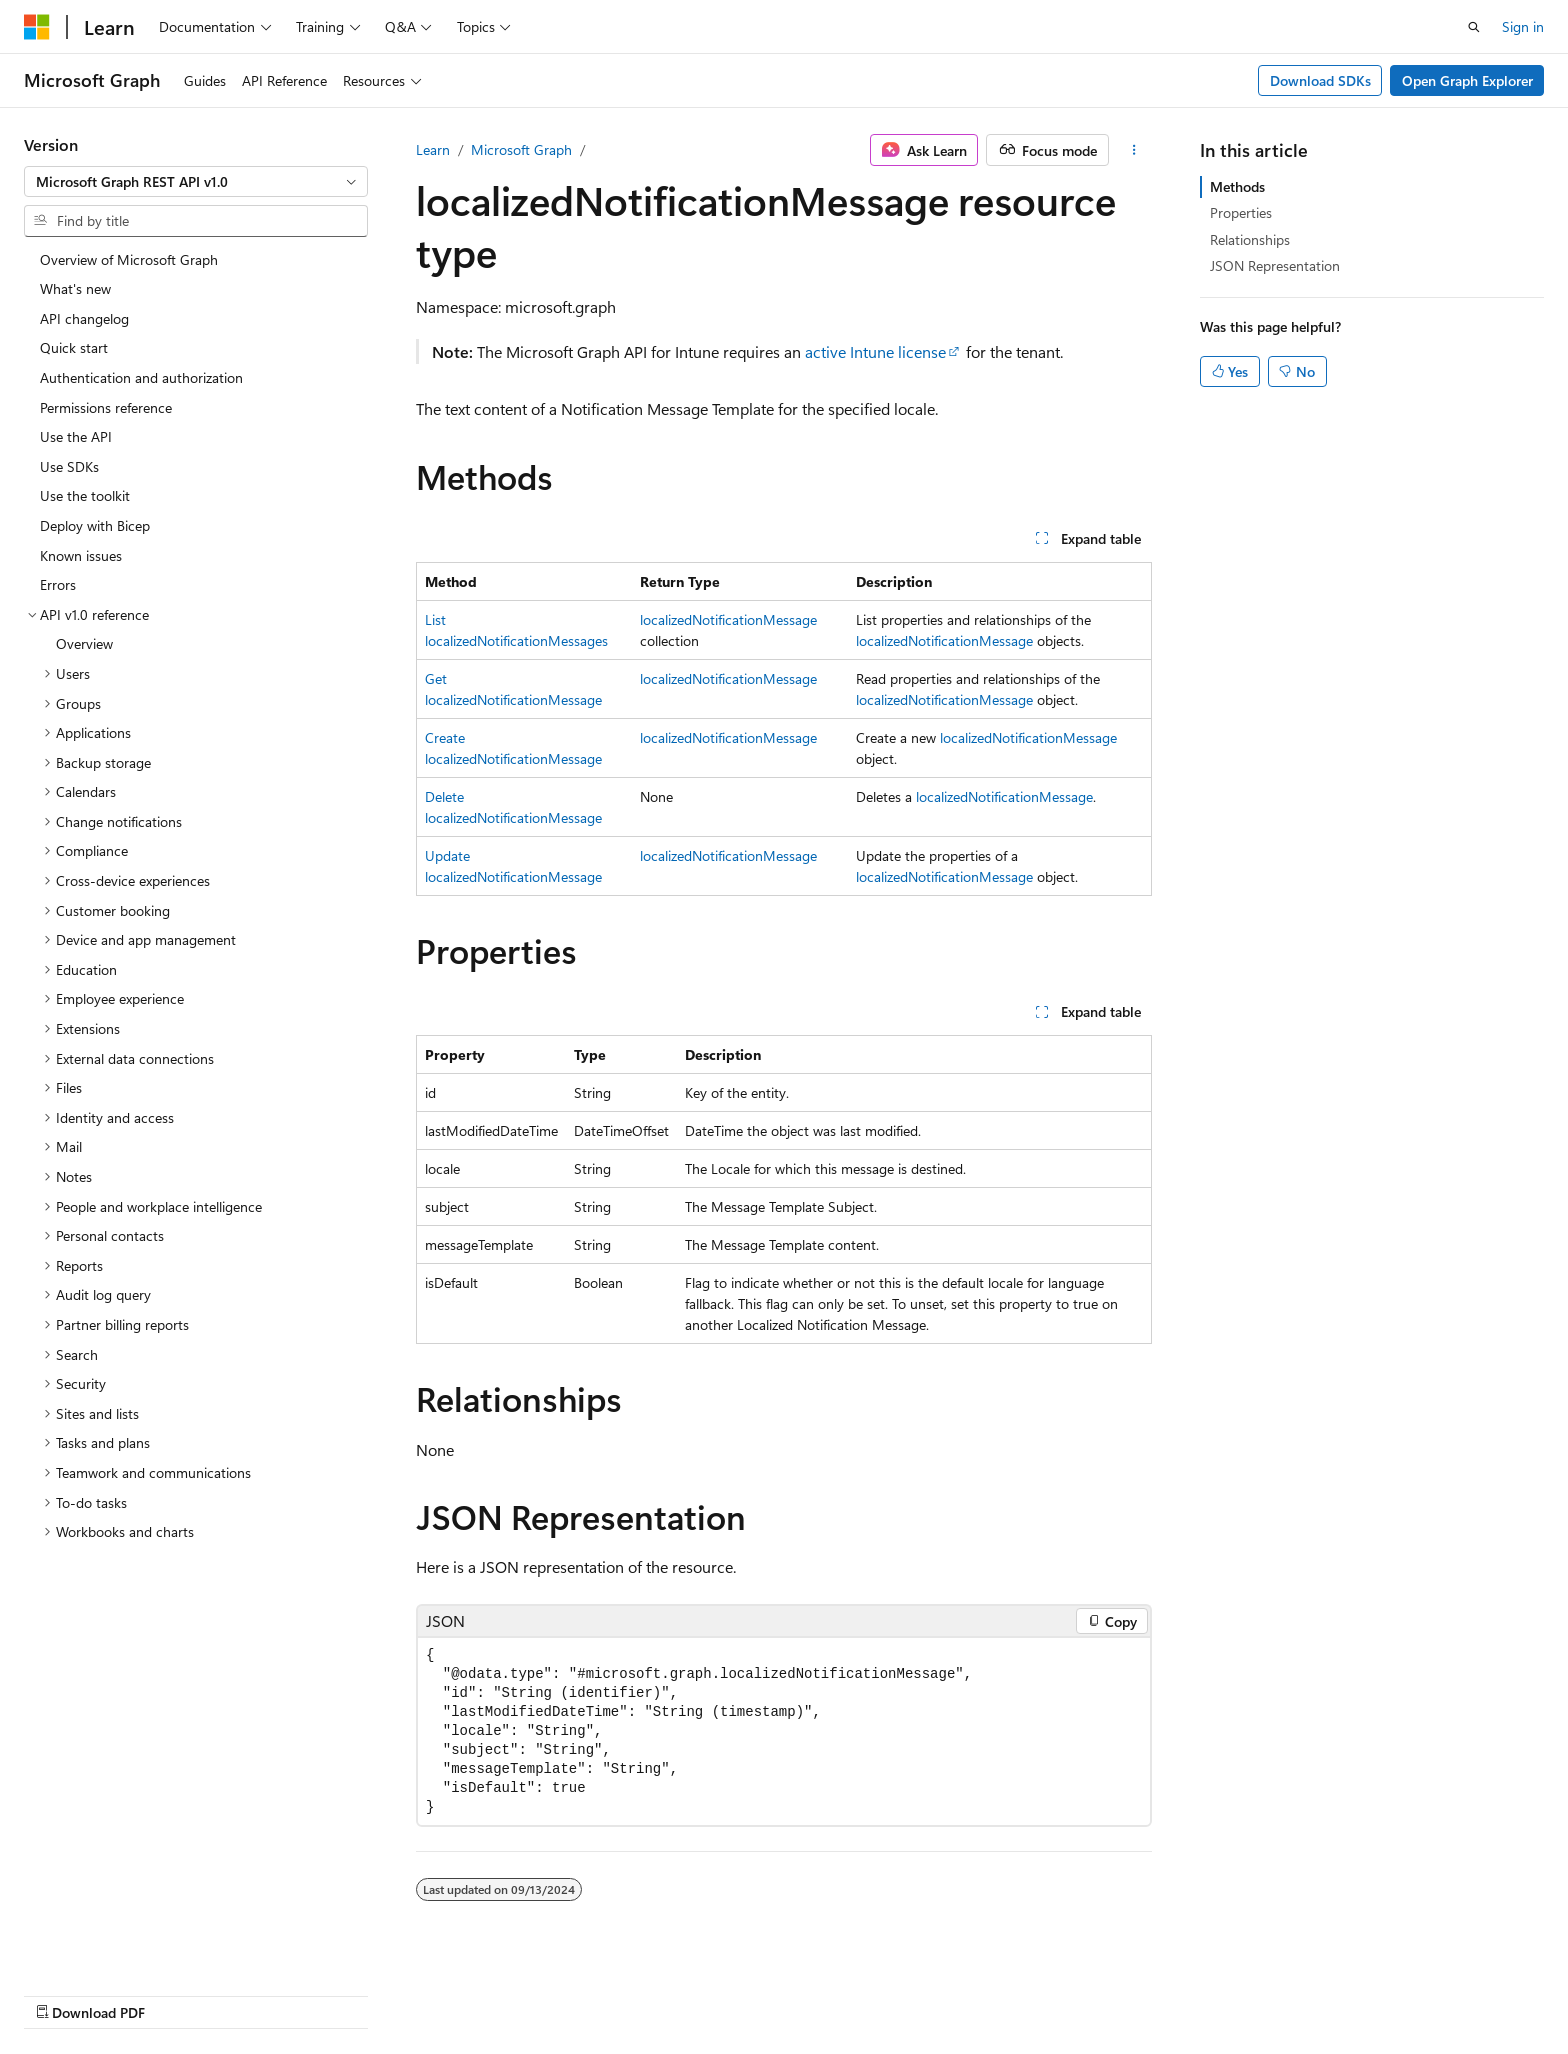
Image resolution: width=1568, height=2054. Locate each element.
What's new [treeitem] (75, 288)
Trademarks (1360, 1991)
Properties (1241, 212)
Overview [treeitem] (84, 643)
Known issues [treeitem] (81, 555)
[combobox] (196, 182)
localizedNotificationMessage (728, 619)
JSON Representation (1275, 265)
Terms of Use (1261, 1991)
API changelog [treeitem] (84, 318)
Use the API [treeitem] (76, 436)
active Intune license (875, 351)
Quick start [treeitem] (74, 347)
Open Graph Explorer (1467, 80)
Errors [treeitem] (58, 584)
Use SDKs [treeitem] (69, 466)
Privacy (1161, 1991)
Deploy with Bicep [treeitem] (95, 525)
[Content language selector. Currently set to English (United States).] (115, 1991)
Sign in (1523, 26)
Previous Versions (906, 1991)
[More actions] (1134, 150)
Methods (1237, 186)
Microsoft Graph (521, 149)
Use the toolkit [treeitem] (85, 495)
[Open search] (1474, 27)
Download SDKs (1320, 80)
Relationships (1250, 239)
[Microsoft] (37, 27)
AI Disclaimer (789, 1991)
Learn (433, 149)
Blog (997, 1991)
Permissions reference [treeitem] (106, 407)
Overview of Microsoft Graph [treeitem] (129, 259)
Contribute (1082, 1991)
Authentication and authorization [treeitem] (141, 377)
